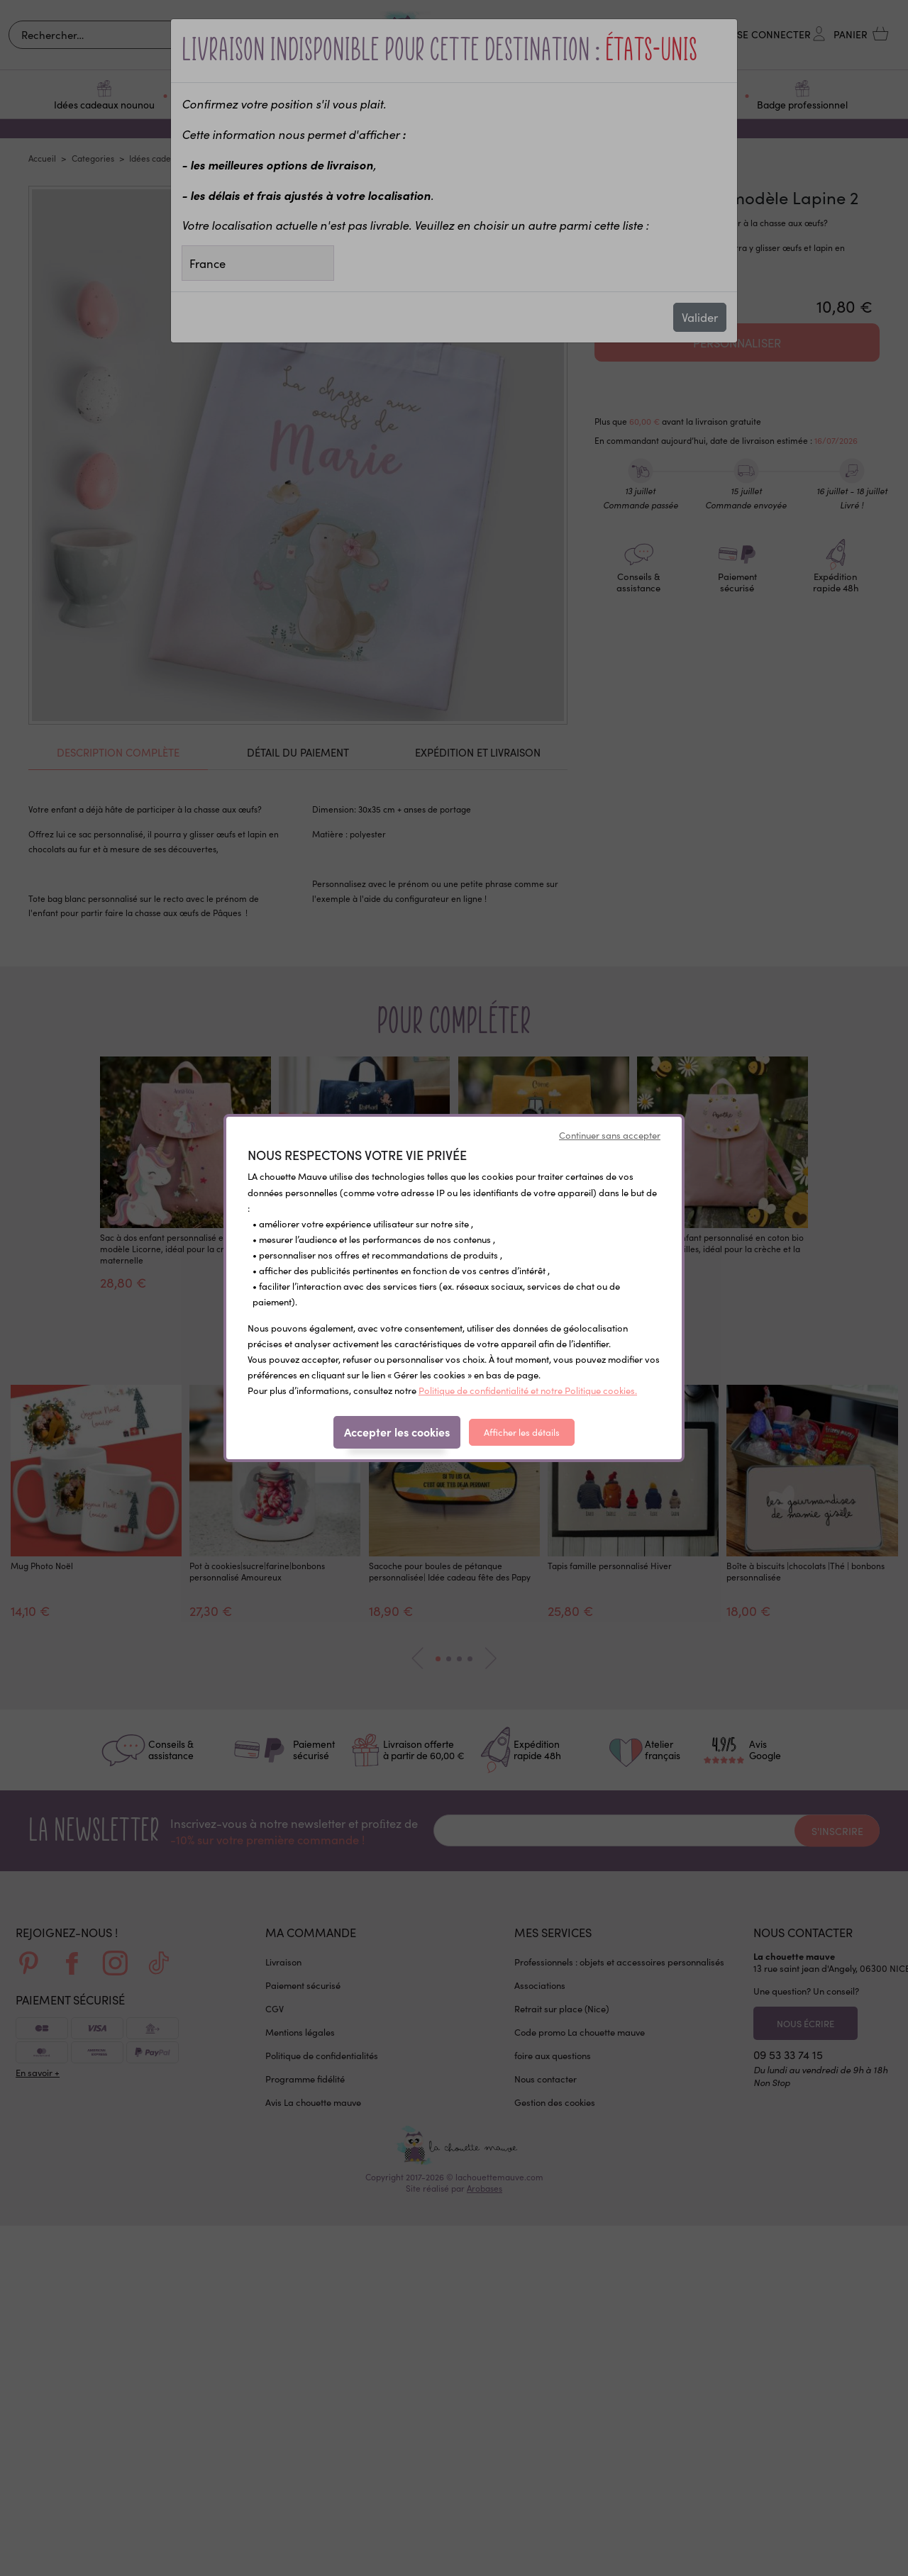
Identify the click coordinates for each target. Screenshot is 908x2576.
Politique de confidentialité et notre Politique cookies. (528, 1390)
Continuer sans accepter (609, 1135)
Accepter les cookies (397, 1431)
